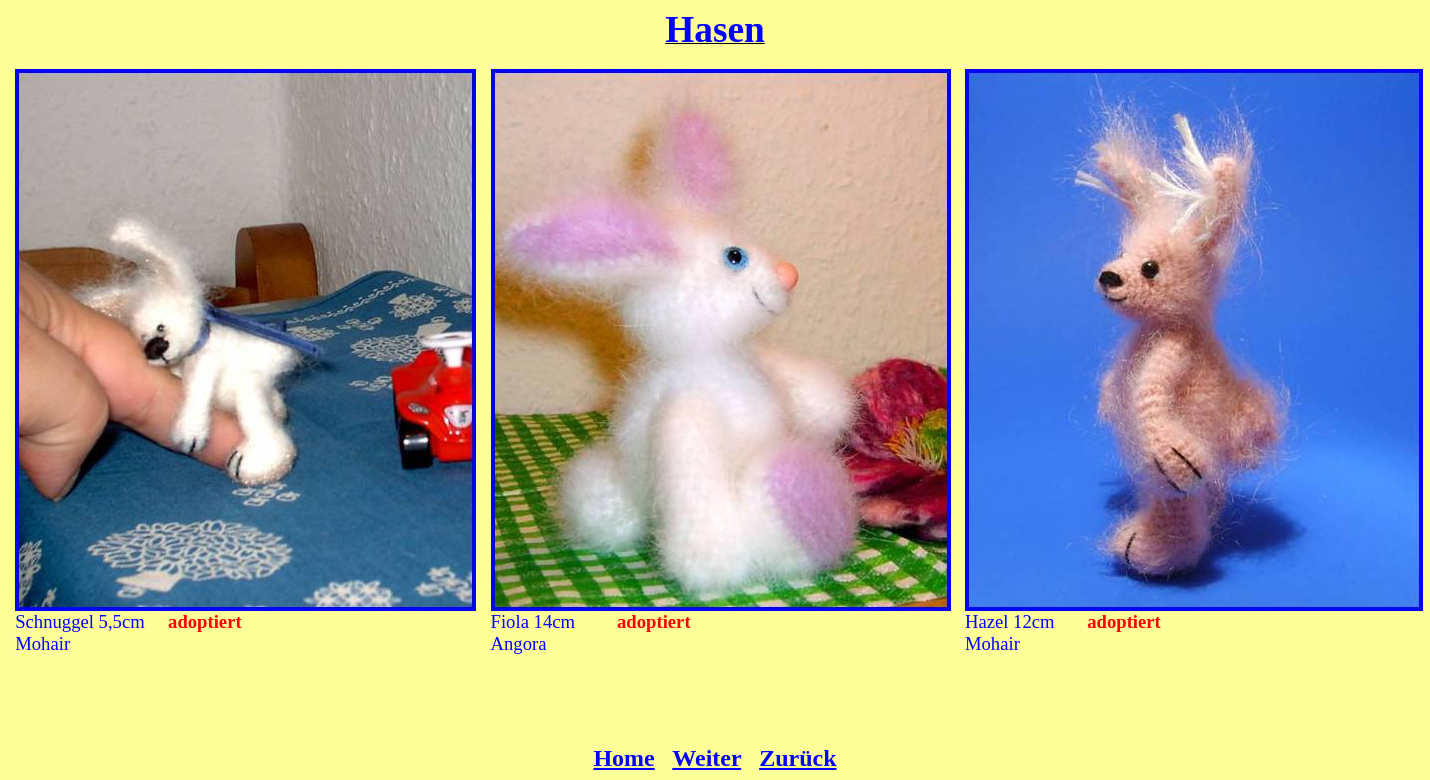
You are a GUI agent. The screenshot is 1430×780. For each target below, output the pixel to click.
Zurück (797, 758)
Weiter (706, 758)
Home (623, 758)
